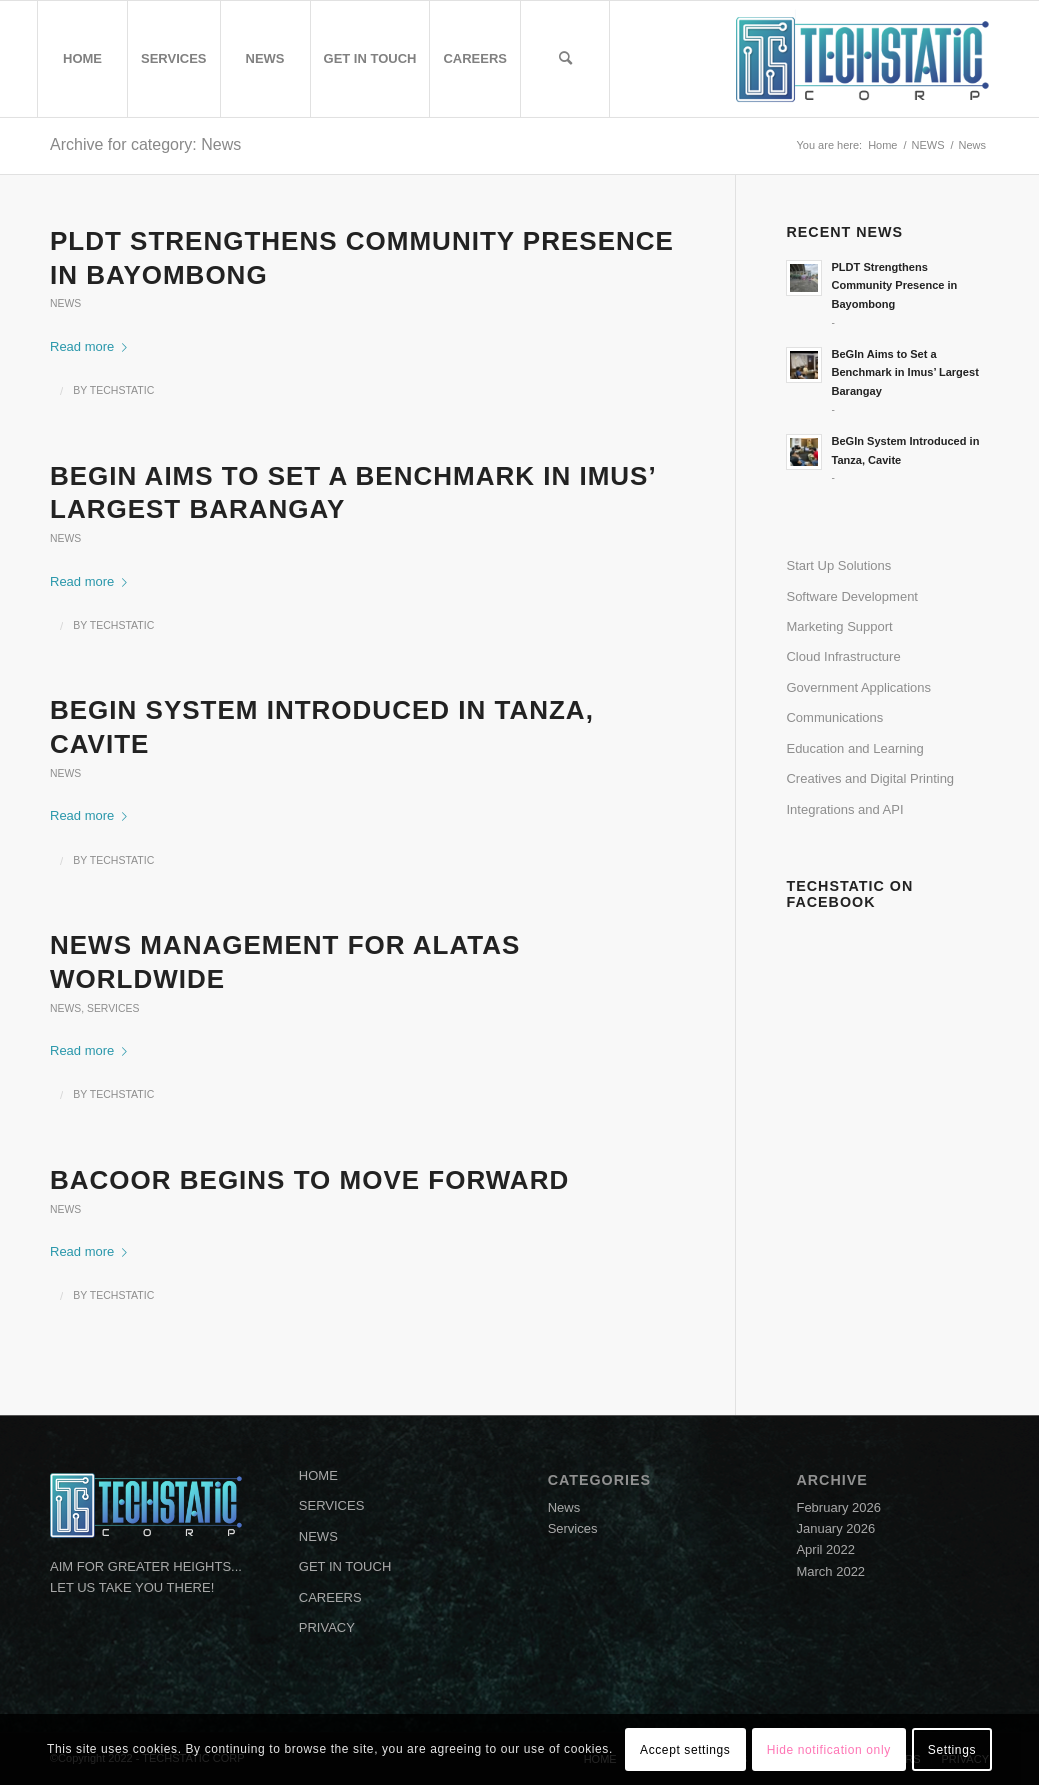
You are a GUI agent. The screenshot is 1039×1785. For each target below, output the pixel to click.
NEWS (318, 1536)
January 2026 (835, 1528)
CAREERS (330, 1597)
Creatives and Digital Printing (870, 778)
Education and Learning (854, 748)
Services (113, 1008)
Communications (834, 717)
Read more (92, 346)
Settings (952, 1750)
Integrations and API (844, 809)
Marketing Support (839, 626)
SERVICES (332, 1505)
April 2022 (825, 1549)
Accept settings (685, 1750)
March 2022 (830, 1571)
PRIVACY (327, 1627)
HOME (318, 1475)
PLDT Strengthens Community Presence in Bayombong (894, 286)
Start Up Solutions (838, 565)
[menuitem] (82, 59)
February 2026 (838, 1507)
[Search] (565, 59)
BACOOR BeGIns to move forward (309, 1180)
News (65, 303)
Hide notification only (829, 1750)
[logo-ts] (862, 59)
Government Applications (858, 687)
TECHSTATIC (122, 390)
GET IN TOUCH (345, 1566)
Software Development (852, 596)
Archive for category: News (145, 144)
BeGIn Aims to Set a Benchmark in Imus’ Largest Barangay (904, 373)
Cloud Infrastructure (843, 656)
